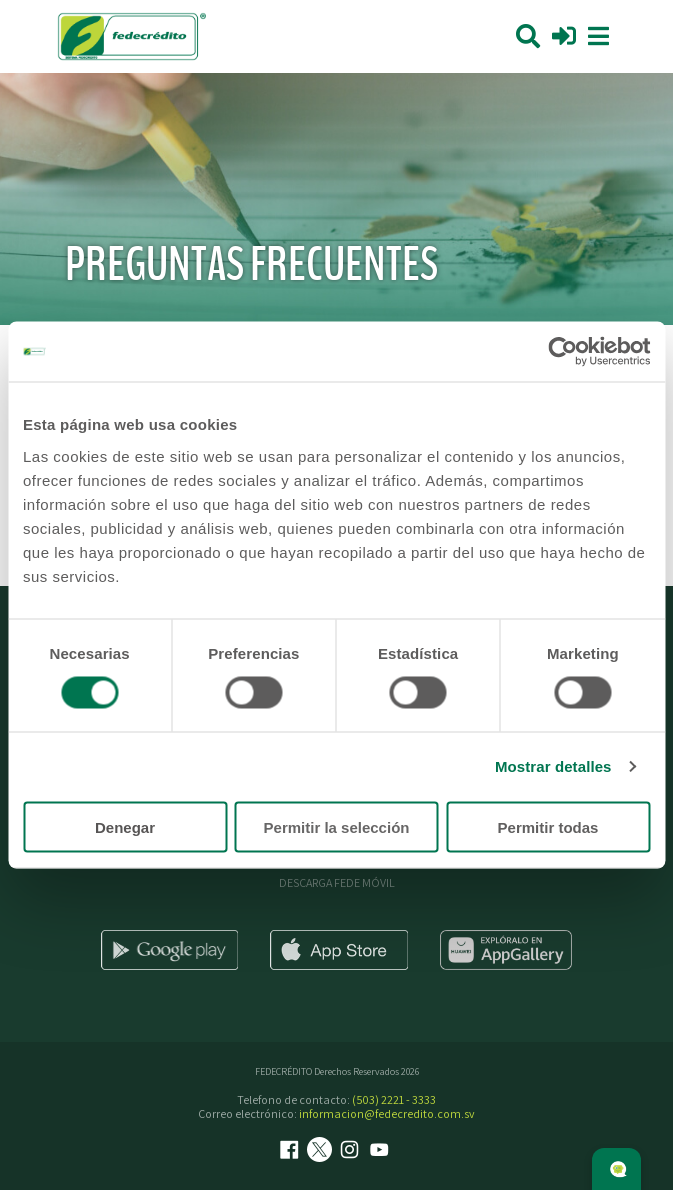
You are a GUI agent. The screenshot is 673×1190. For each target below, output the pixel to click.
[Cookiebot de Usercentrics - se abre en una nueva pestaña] (562, 352)
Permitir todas (548, 826)
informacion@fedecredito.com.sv (387, 1113)
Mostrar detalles (553, 766)
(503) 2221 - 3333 (394, 1099)
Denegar (125, 826)
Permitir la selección (337, 826)
